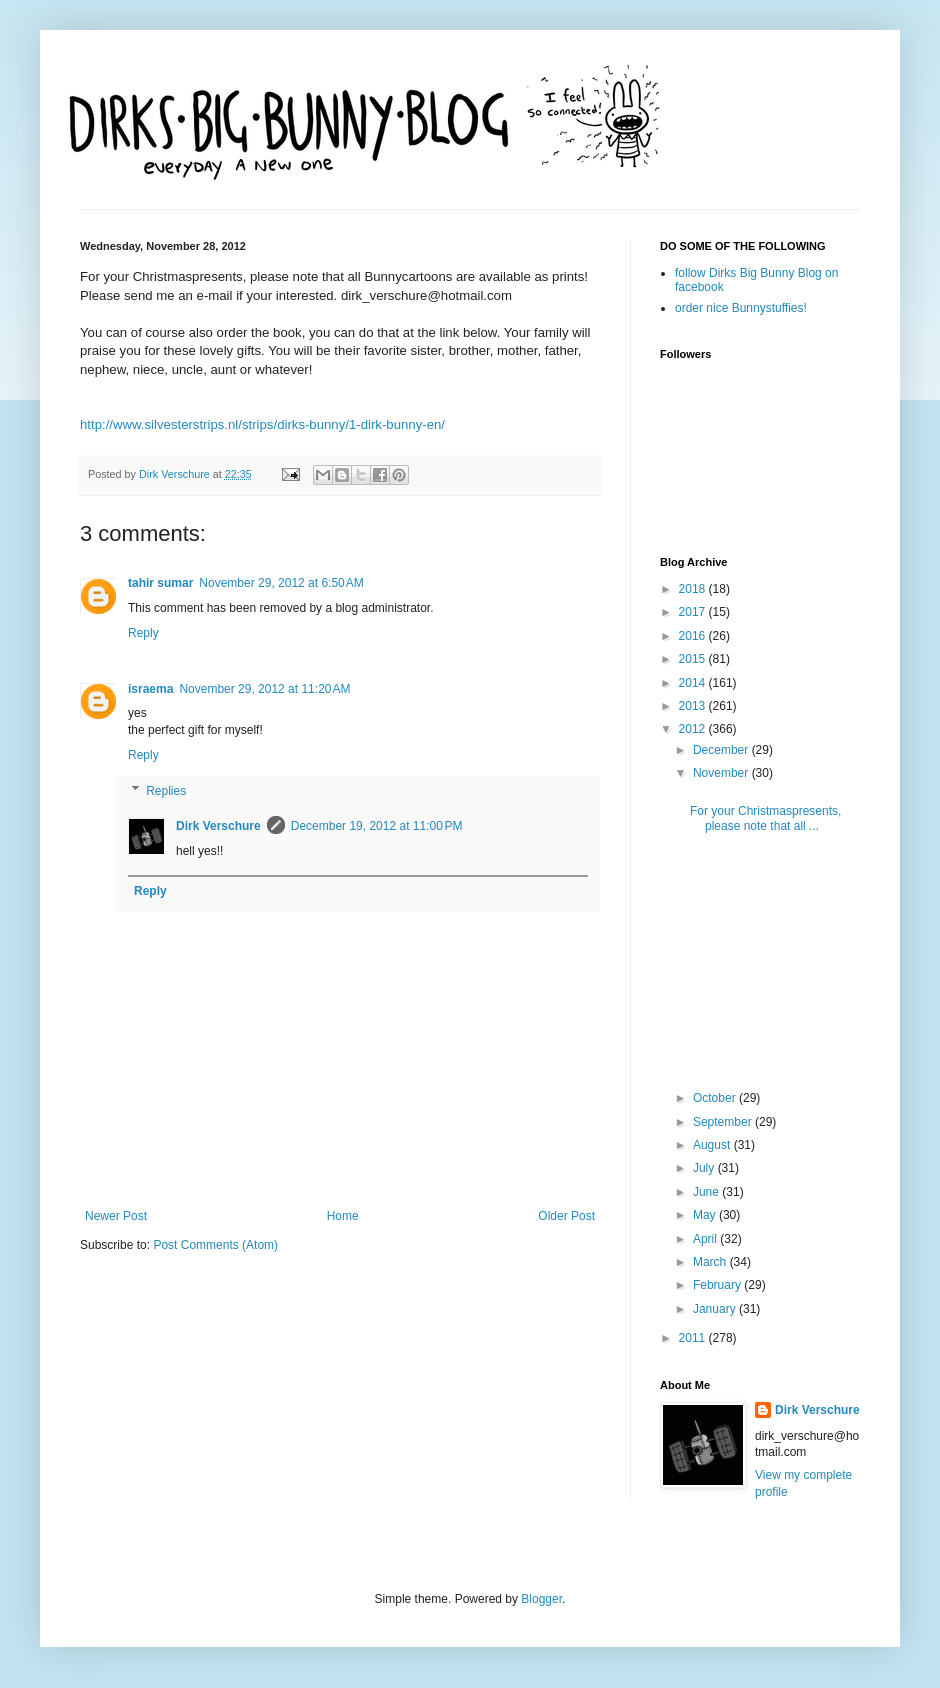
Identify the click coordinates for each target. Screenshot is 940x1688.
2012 (694, 729)
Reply (143, 633)
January (716, 1309)
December (722, 750)
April (706, 1239)
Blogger (541, 1599)
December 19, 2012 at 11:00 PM (377, 826)
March (711, 1262)
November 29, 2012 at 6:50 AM (281, 583)
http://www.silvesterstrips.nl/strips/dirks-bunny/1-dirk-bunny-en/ (262, 424)
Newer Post (116, 1216)
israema (150, 689)
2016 (694, 636)
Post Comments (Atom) (215, 1245)
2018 (694, 589)
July (705, 1168)
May (706, 1215)
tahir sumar (160, 583)
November (722, 773)
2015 (694, 659)
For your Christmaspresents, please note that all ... (765, 818)
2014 (694, 683)
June (707, 1192)
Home (343, 1216)
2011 (694, 1338)
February (718, 1285)
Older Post (566, 1216)
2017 (694, 612)
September (724, 1122)
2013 (694, 706)
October (716, 1098)
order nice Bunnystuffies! (741, 308)
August (713, 1145)
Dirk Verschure (176, 474)
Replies (166, 791)
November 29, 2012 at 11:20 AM (264, 689)
